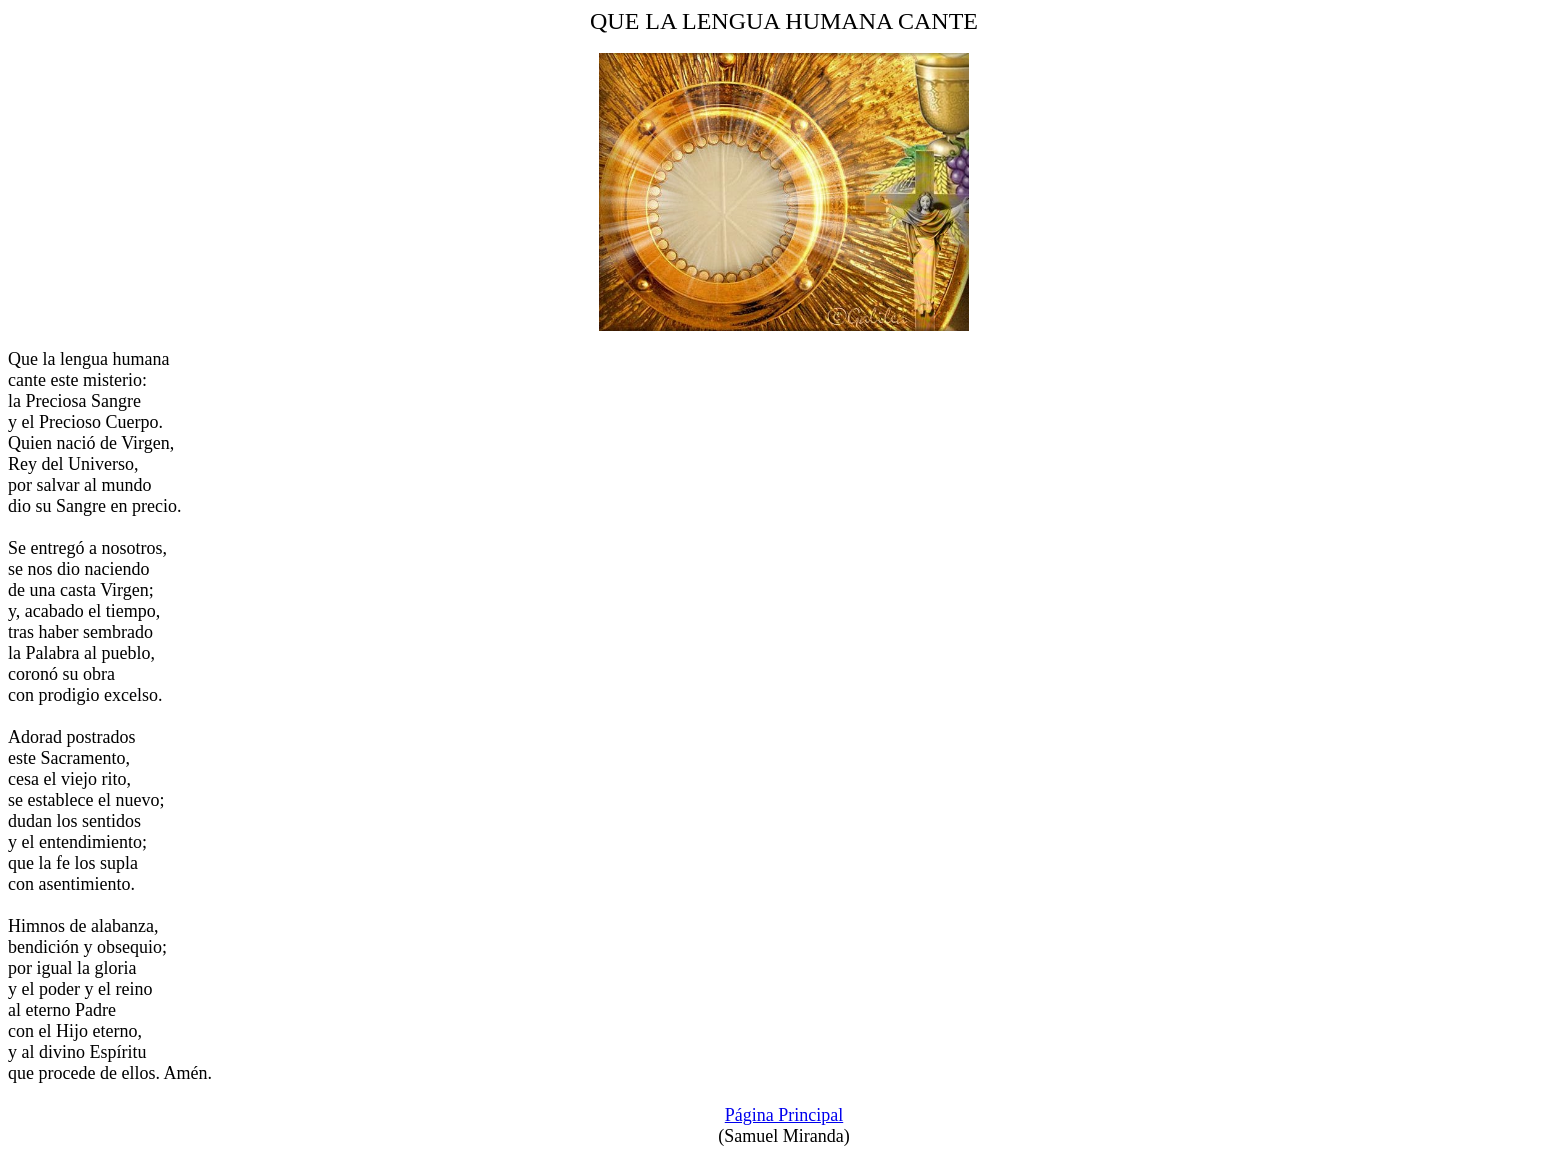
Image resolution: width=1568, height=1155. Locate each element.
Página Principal (784, 1115)
